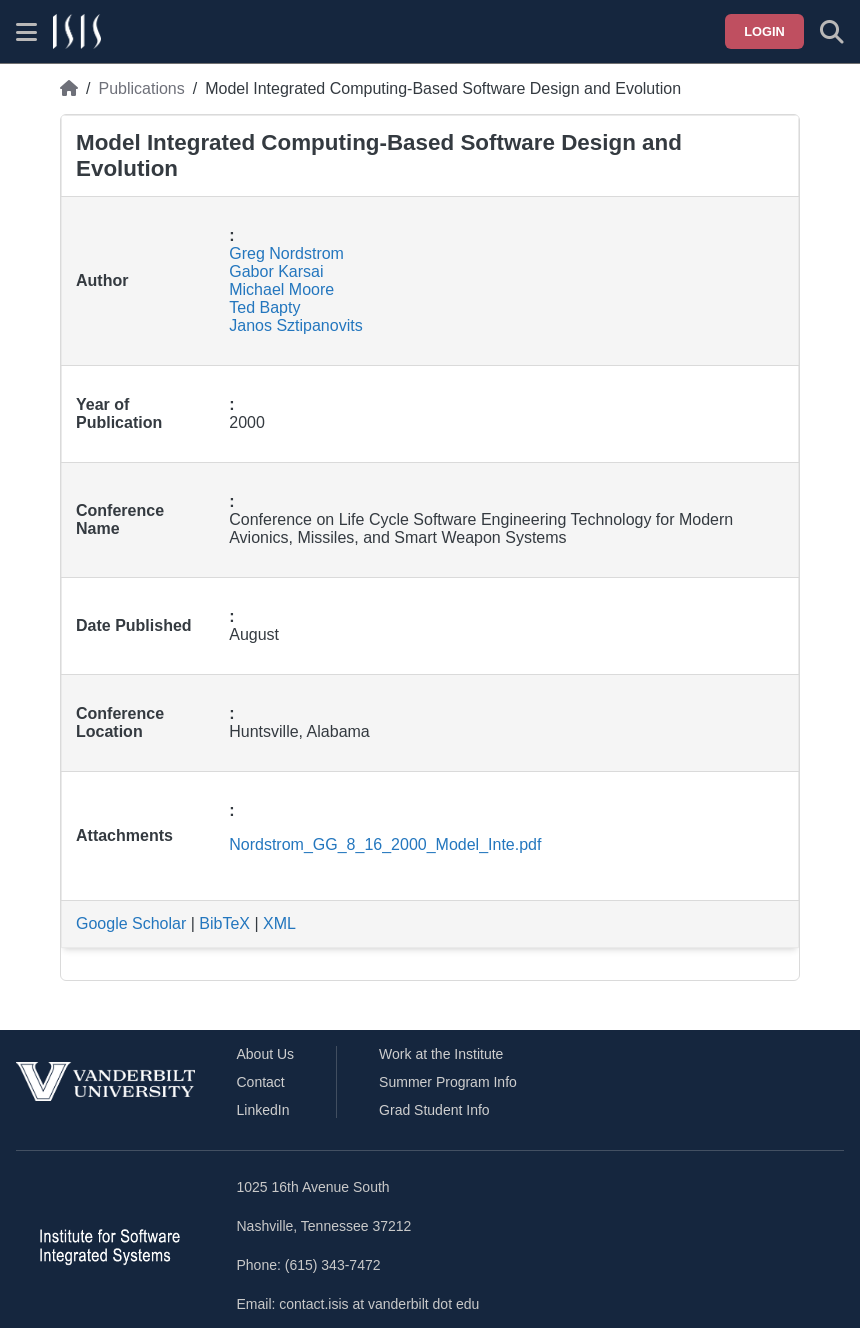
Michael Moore (281, 289)
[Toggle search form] (832, 32)
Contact (261, 1082)
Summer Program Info (448, 1082)
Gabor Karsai (276, 271)
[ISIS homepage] (77, 32)
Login (764, 31)
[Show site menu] (26, 32)
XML (279, 923)
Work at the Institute (441, 1054)
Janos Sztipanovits (295, 325)
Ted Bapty (264, 307)
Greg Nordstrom (286, 253)
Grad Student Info (434, 1110)
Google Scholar (131, 923)
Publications (141, 88)
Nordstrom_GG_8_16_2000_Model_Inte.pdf (385, 844)
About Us (266, 1054)
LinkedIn (263, 1110)
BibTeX (224, 923)
